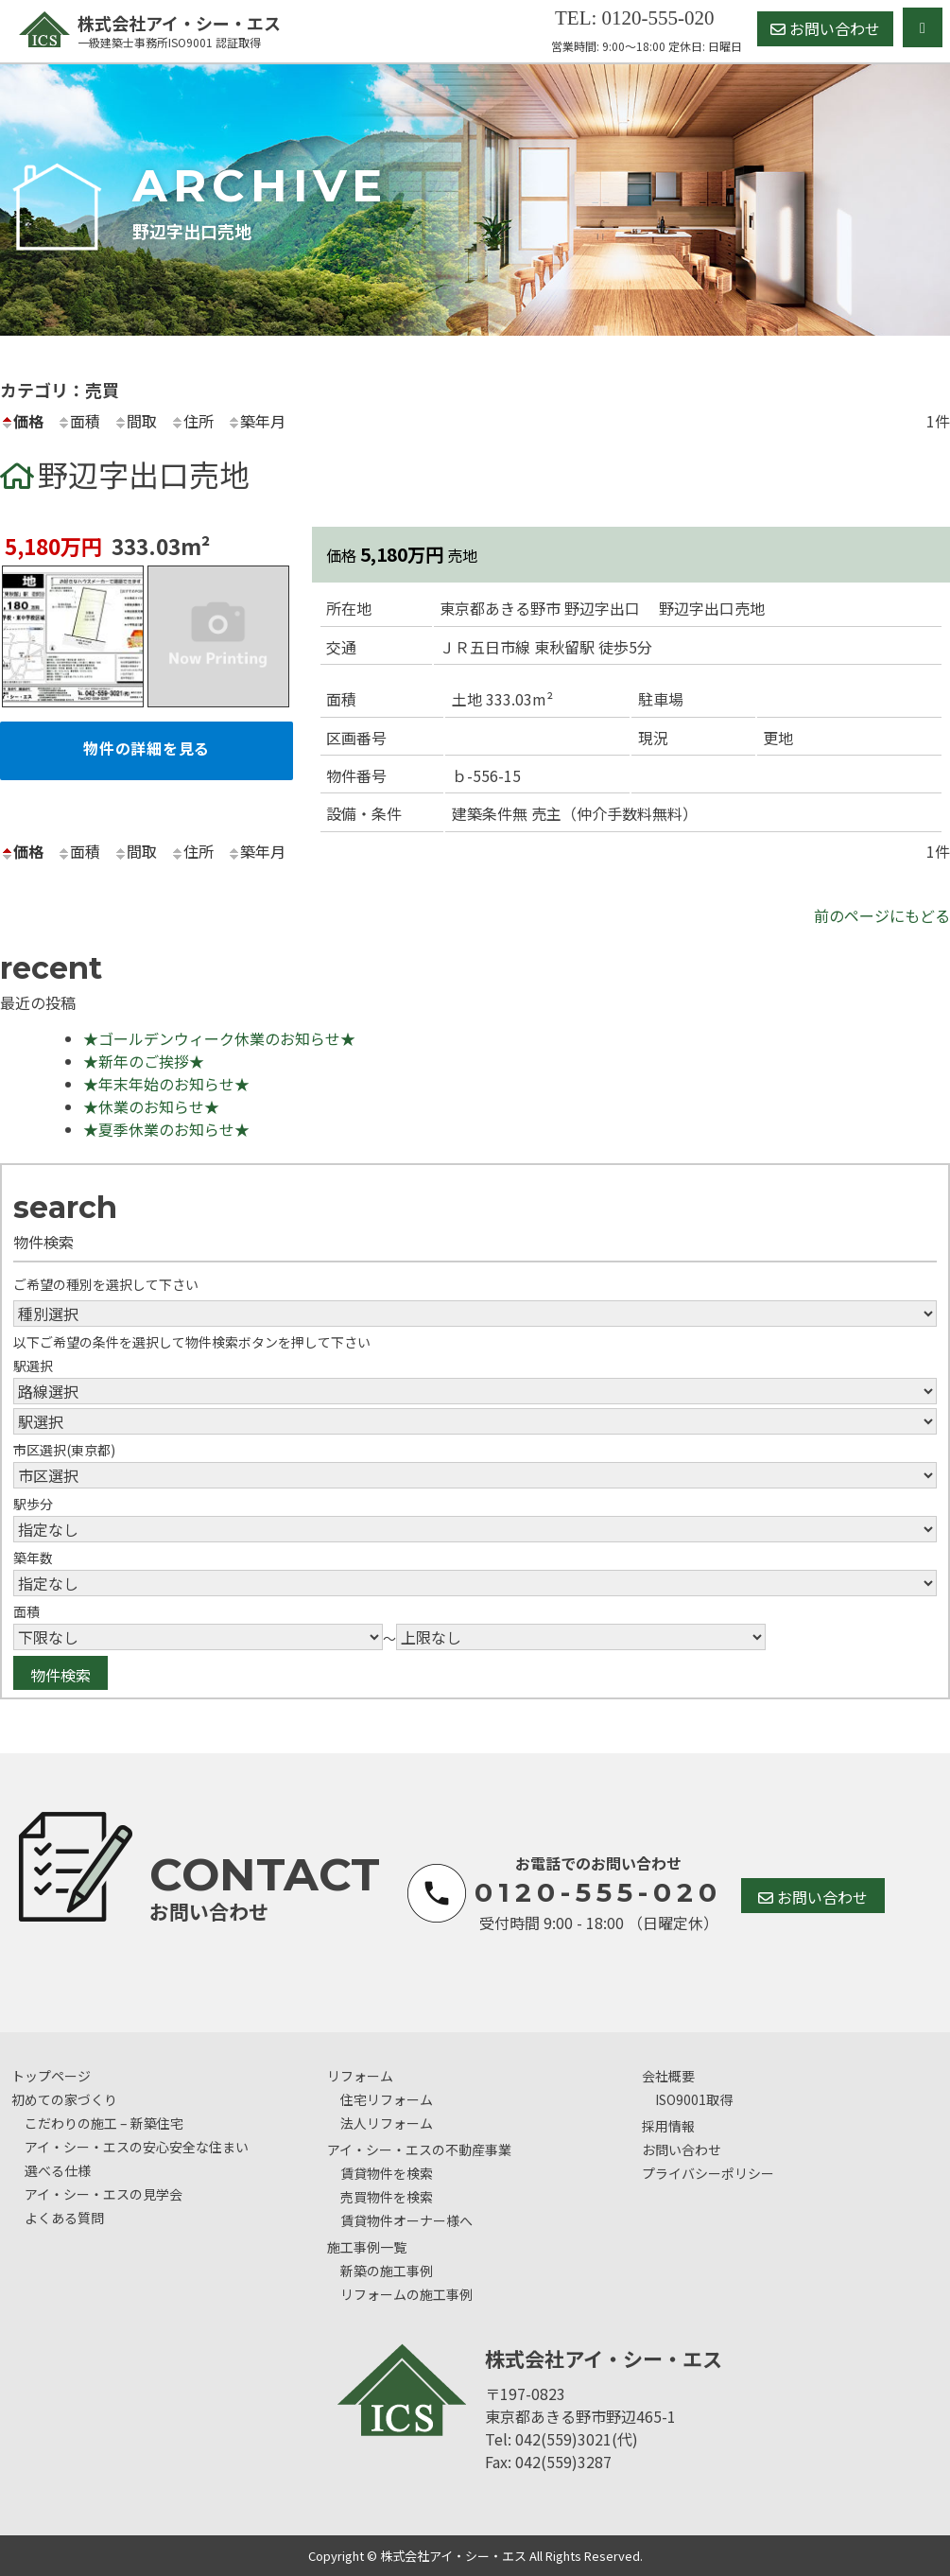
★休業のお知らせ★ (151, 1106)
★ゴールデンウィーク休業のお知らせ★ (219, 1038)
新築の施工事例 (386, 2270)
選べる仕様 (58, 2170)
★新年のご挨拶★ (143, 1061)
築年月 (256, 420)
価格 (21, 420)
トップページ (51, 2075)
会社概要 (668, 2075)
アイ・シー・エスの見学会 (103, 2193)
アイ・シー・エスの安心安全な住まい (137, 2146)
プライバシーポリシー (708, 2173)
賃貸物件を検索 (386, 2173)
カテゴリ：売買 (59, 389)
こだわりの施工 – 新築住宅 (104, 2123)
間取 (135, 420)
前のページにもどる (882, 915)
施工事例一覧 (366, 2246)
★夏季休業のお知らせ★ (166, 1129)
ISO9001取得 (694, 2099)
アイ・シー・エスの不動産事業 (419, 2149)
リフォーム (360, 2075)
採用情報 (668, 2125)
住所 (192, 420)
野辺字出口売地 (144, 474)
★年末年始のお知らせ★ (166, 1083)
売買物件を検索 (386, 2196)
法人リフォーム (386, 2123)
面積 (78, 420)
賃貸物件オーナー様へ (406, 2220)
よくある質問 (64, 2217)
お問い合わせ (825, 28)
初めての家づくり (64, 2099)
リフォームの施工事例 (406, 2294)
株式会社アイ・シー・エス (152, 31)
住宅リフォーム (386, 2099)
